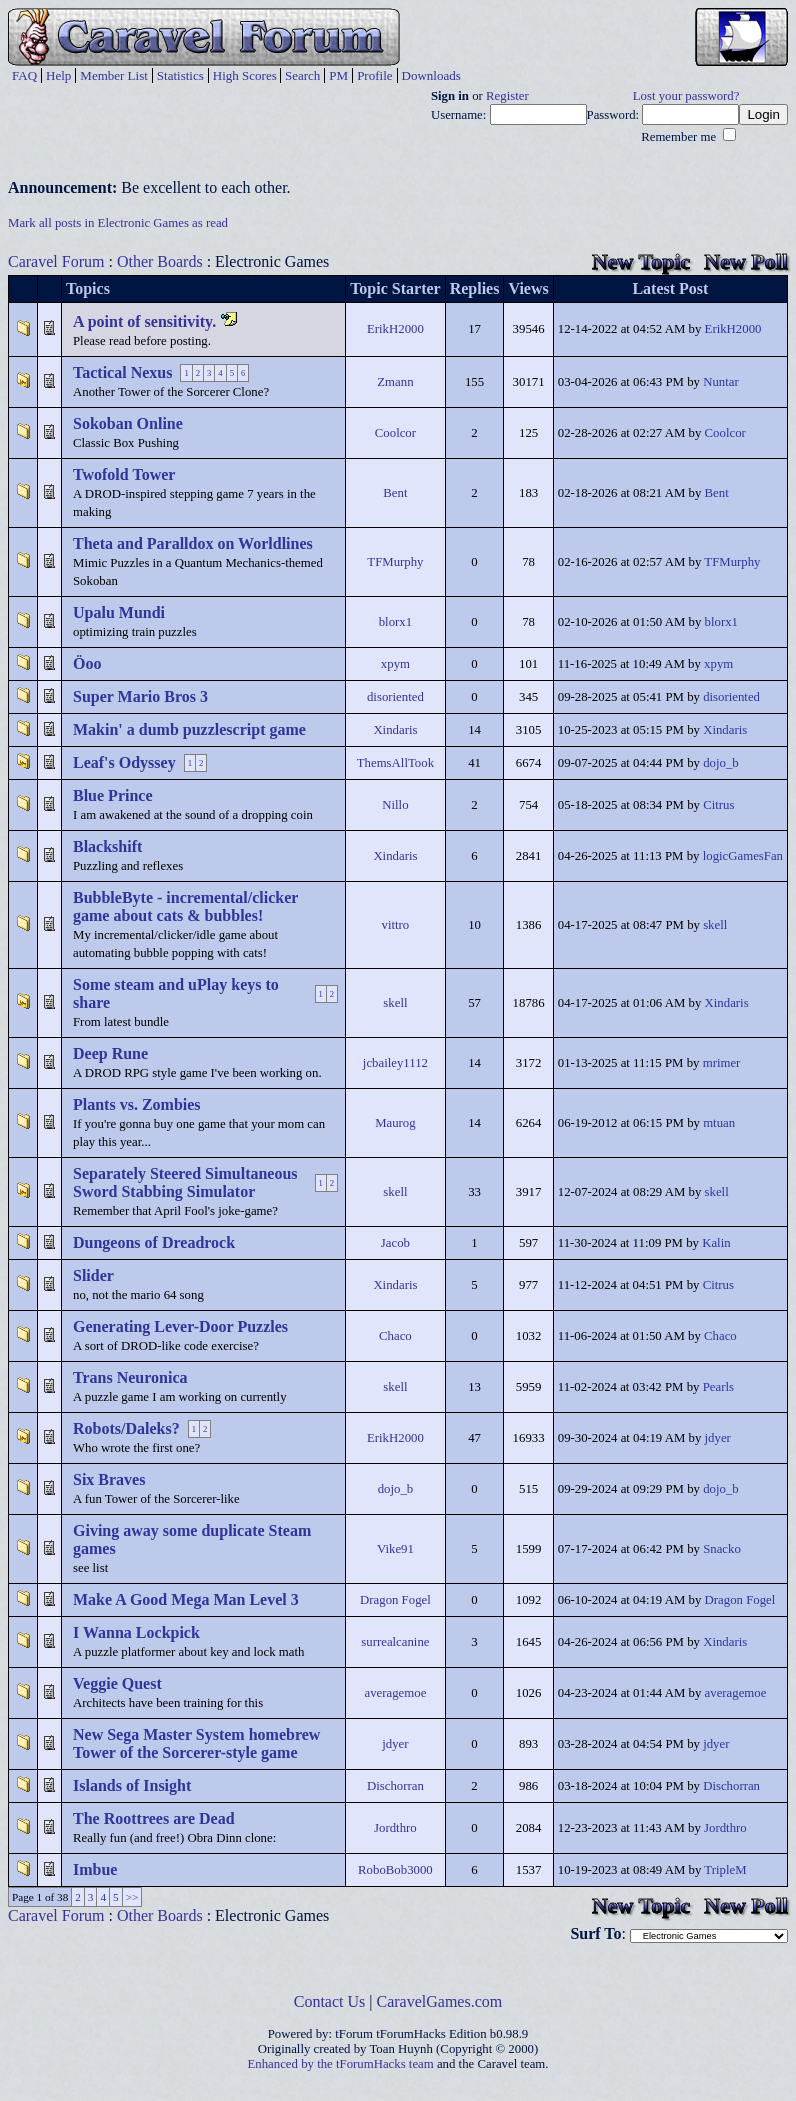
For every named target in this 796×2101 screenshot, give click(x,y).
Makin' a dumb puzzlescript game (189, 729)
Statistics (180, 75)
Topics (88, 288)
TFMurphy (395, 562)
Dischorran (395, 1786)
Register (507, 96)
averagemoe (396, 1693)
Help (58, 75)
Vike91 (395, 1549)
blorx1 (395, 622)
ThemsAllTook (395, 763)
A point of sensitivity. (144, 321)
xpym (395, 664)
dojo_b (721, 763)
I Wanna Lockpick (136, 1632)
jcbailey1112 (395, 1063)
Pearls (718, 1387)
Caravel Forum (56, 261)
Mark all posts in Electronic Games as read (118, 223)
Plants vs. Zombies (137, 1104)
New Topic (641, 261)
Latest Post (670, 288)
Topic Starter (395, 288)
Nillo (395, 805)
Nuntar (721, 382)
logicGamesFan (743, 856)
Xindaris (395, 730)
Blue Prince (113, 795)
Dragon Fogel (395, 1600)
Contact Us (330, 2001)
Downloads (431, 75)
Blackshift (107, 846)
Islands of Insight (132, 1785)
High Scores (245, 75)
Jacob (395, 1243)
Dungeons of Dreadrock (154, 1242)
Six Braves (109, 1479)
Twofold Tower (124, 474)
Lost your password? (686, 96)
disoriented (395, 697)
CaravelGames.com (440, 2001)
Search (302, 75)
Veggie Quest (117, 1683)
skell (715, 925)
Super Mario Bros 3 (140, 696)
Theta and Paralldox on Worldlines (193, 543)
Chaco (395, 1336)
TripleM (725, 1870)
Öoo (87, 663)
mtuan (719, 1123)
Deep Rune (110, 1053)
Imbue (95, 1869)
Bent (395, 493)
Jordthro (395, 1828)
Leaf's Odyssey (124, 762)
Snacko (722, 1549)
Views (528, 288)
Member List (114, 75)
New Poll (746, 261)
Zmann (395, 382)
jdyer (718, 1438)
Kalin (716, 1243)
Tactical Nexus (122, 372)
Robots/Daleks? (126, 1428)
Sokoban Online (128, 423)
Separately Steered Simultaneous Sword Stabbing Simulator (185, 1182)
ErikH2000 (395, 329)
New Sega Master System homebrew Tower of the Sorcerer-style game (196, 1743)
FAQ (24, 75)
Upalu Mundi (119, 612)
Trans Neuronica (130, 1377)
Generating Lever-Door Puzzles (180, 1326)
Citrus (718, 805)
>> (132, 1897)
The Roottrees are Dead (154, 1818)
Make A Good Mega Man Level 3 (186, 1599)
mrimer (722, 1063)
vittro (396, 925)
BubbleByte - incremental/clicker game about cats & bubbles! (185, 906)
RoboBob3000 (395, 1870)
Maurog (395, 1123)
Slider (93, 1275)
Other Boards (160, 261)
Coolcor (395, 433)
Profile (374, 75)
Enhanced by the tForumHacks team (341, 2064)
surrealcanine (395, 1642)
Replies (475, 288)
